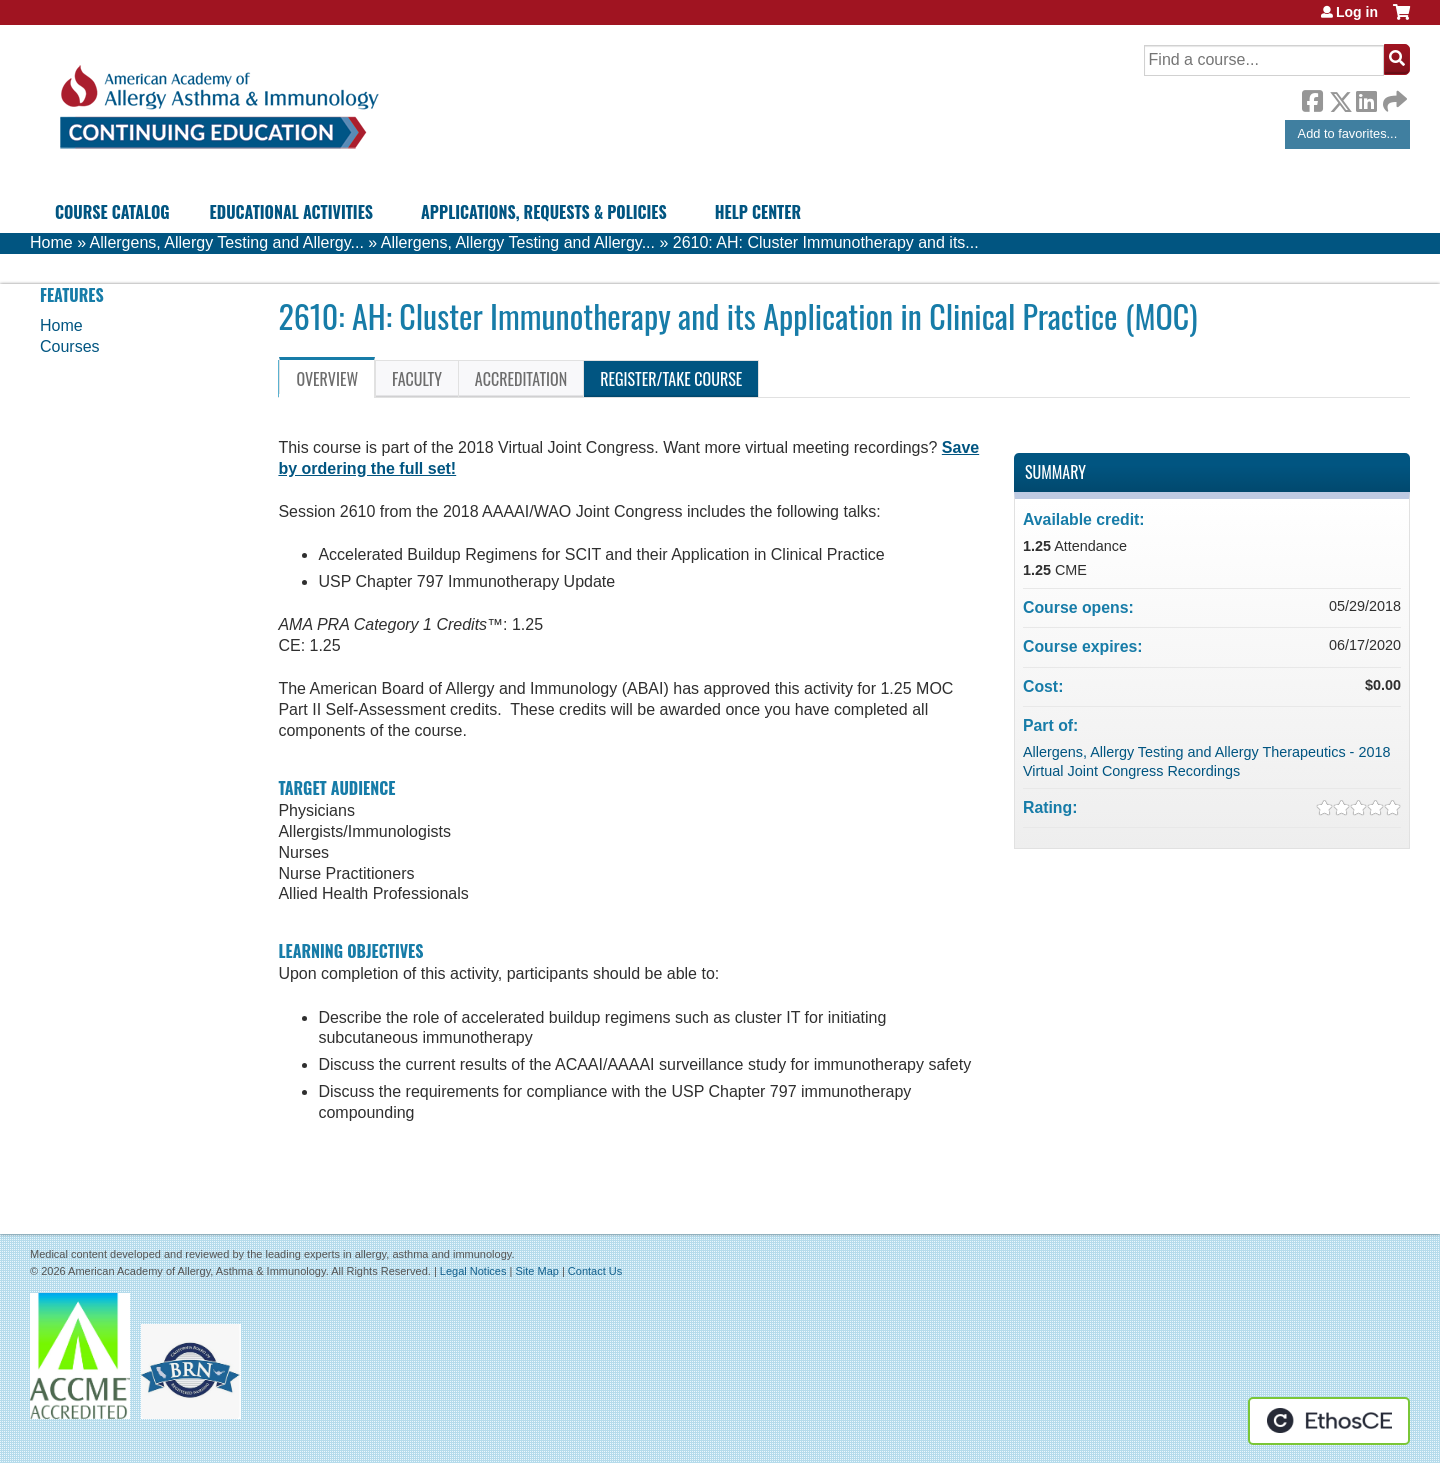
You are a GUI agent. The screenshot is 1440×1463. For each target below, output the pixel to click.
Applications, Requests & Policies (544, 212)
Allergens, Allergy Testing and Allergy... (227, 242)
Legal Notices (473, 1271)
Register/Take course (671, 379)
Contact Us (595, 1271)
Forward (1393, 96)
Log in (1357, 12)
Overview (327, 379)
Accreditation (521, 379)
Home (51, 242)
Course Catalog (112, 212)
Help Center (758, 212)
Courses (70, 346)
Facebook (1312, 98)
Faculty (417, 379)
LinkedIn (1366, 98)
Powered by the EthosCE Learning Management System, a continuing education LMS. (1329, 1421)
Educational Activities (291, 212)
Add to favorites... (1348, 133)
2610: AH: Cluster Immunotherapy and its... (826, 242)
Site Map (536, 1271)
